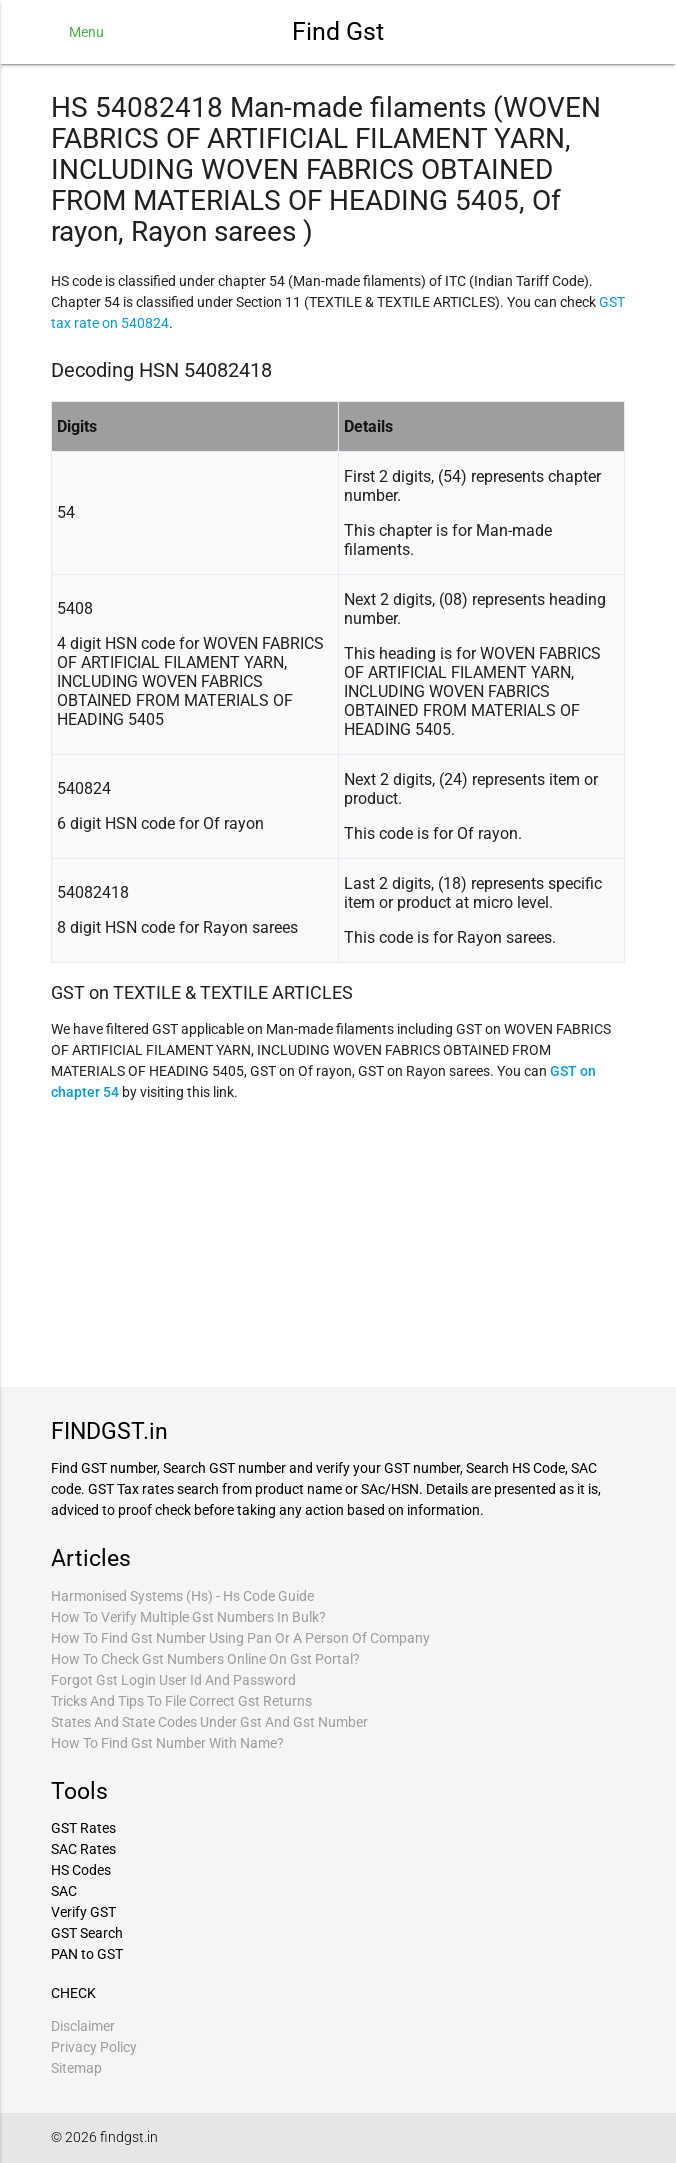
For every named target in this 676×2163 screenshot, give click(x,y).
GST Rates (83, 1828)
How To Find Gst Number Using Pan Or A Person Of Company (240, 1638)
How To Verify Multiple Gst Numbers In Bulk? (188, 1617)
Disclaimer (83, 2026)
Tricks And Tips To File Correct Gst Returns (181, 1701)
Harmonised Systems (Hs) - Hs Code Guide (182, 1596)
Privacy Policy (94, 2047)
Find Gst (338, 31)
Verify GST (83, 1912)
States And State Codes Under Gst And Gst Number (209, 1722)
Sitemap (76, 2068)
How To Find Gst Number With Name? (167, 1743)
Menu (86, 32)
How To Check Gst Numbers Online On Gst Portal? (205, 1659)
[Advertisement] (338, 1242)
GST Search (87, 1933)
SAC (64, 1891)
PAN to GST (87, 1954)
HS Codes (81, 1870)
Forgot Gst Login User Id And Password (173, 1680)
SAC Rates (83, 1849)
